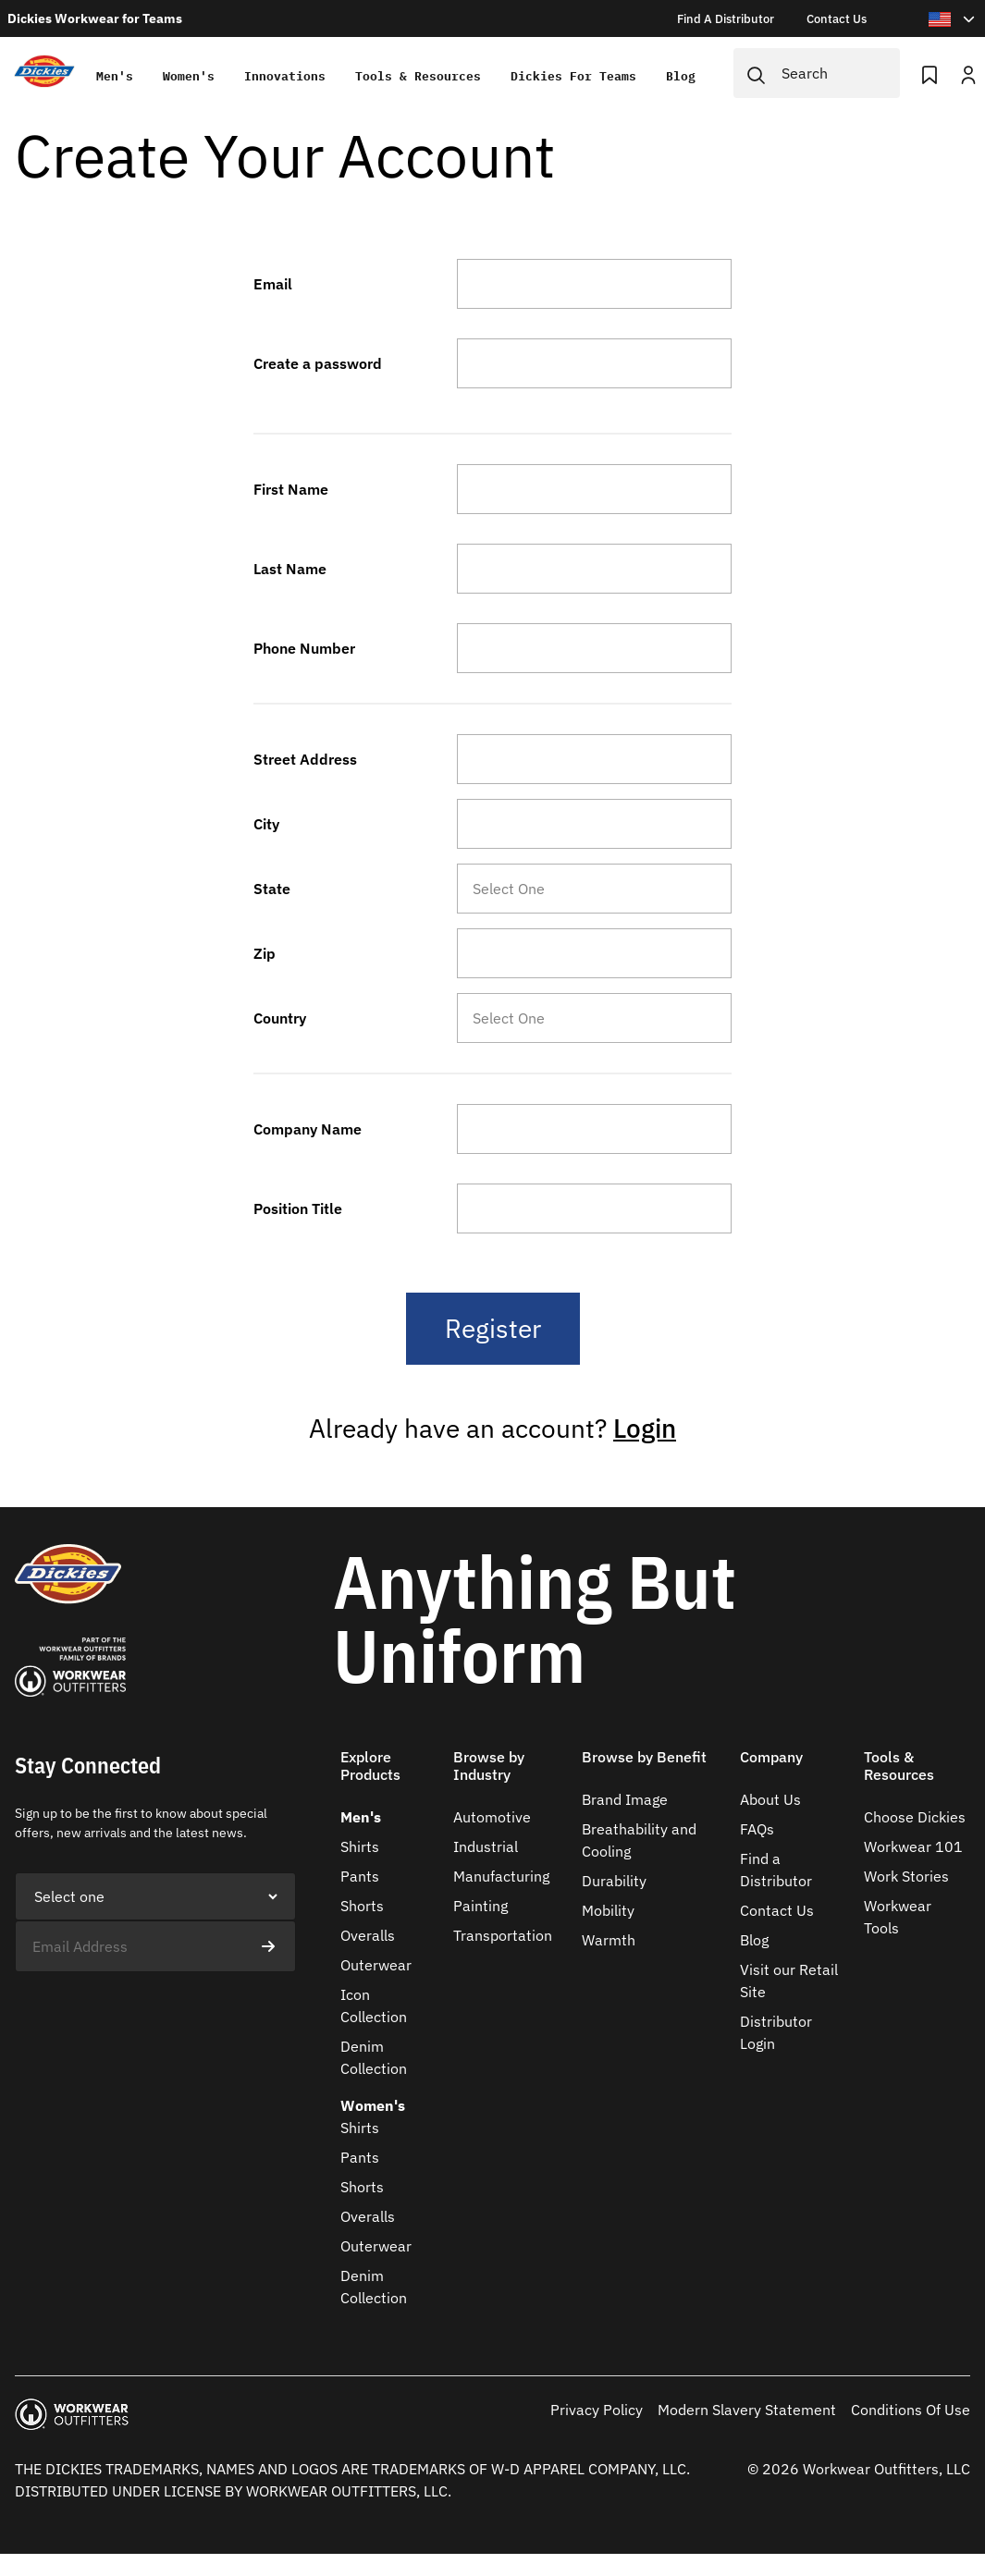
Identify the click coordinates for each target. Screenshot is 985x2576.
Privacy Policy (596, 2409)
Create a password (317, 363)
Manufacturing (501, 1876)
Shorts (362, 1905)
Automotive (492, 1817)
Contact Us (777, 1910)
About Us (770, 1799)
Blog (681, 76)
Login (644, 1428)
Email (272, 284)
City (266, 824)
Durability (614, 1880)
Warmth (608, 1940)
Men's (114, 76)
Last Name (289, 568)
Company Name (307, 1129)
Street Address (305, 759)
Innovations (285, 76)
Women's (189, 76)
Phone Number (304, 648)
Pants (359, 1876)
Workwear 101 (913, 1846)
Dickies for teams (573, 76)
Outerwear (376, 1965)
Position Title (297, 1208)
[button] (389, 1777)
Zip (264, 953)
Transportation (502, 1935)
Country (279, 1018)
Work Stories (906, 1876)
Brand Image (625, 1799)
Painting (480, 1905)
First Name (290, 489)
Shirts (359, 1846)
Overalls (367, 1935)
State (271, 888)
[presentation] (155, 2008)
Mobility (608, 1910)
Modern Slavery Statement (747, 2409)
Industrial (485, 1846)
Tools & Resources (418, 76)
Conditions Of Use (910, 2409)
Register (493, 1328)
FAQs (757, 1829)
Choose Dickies (915, 1817)
